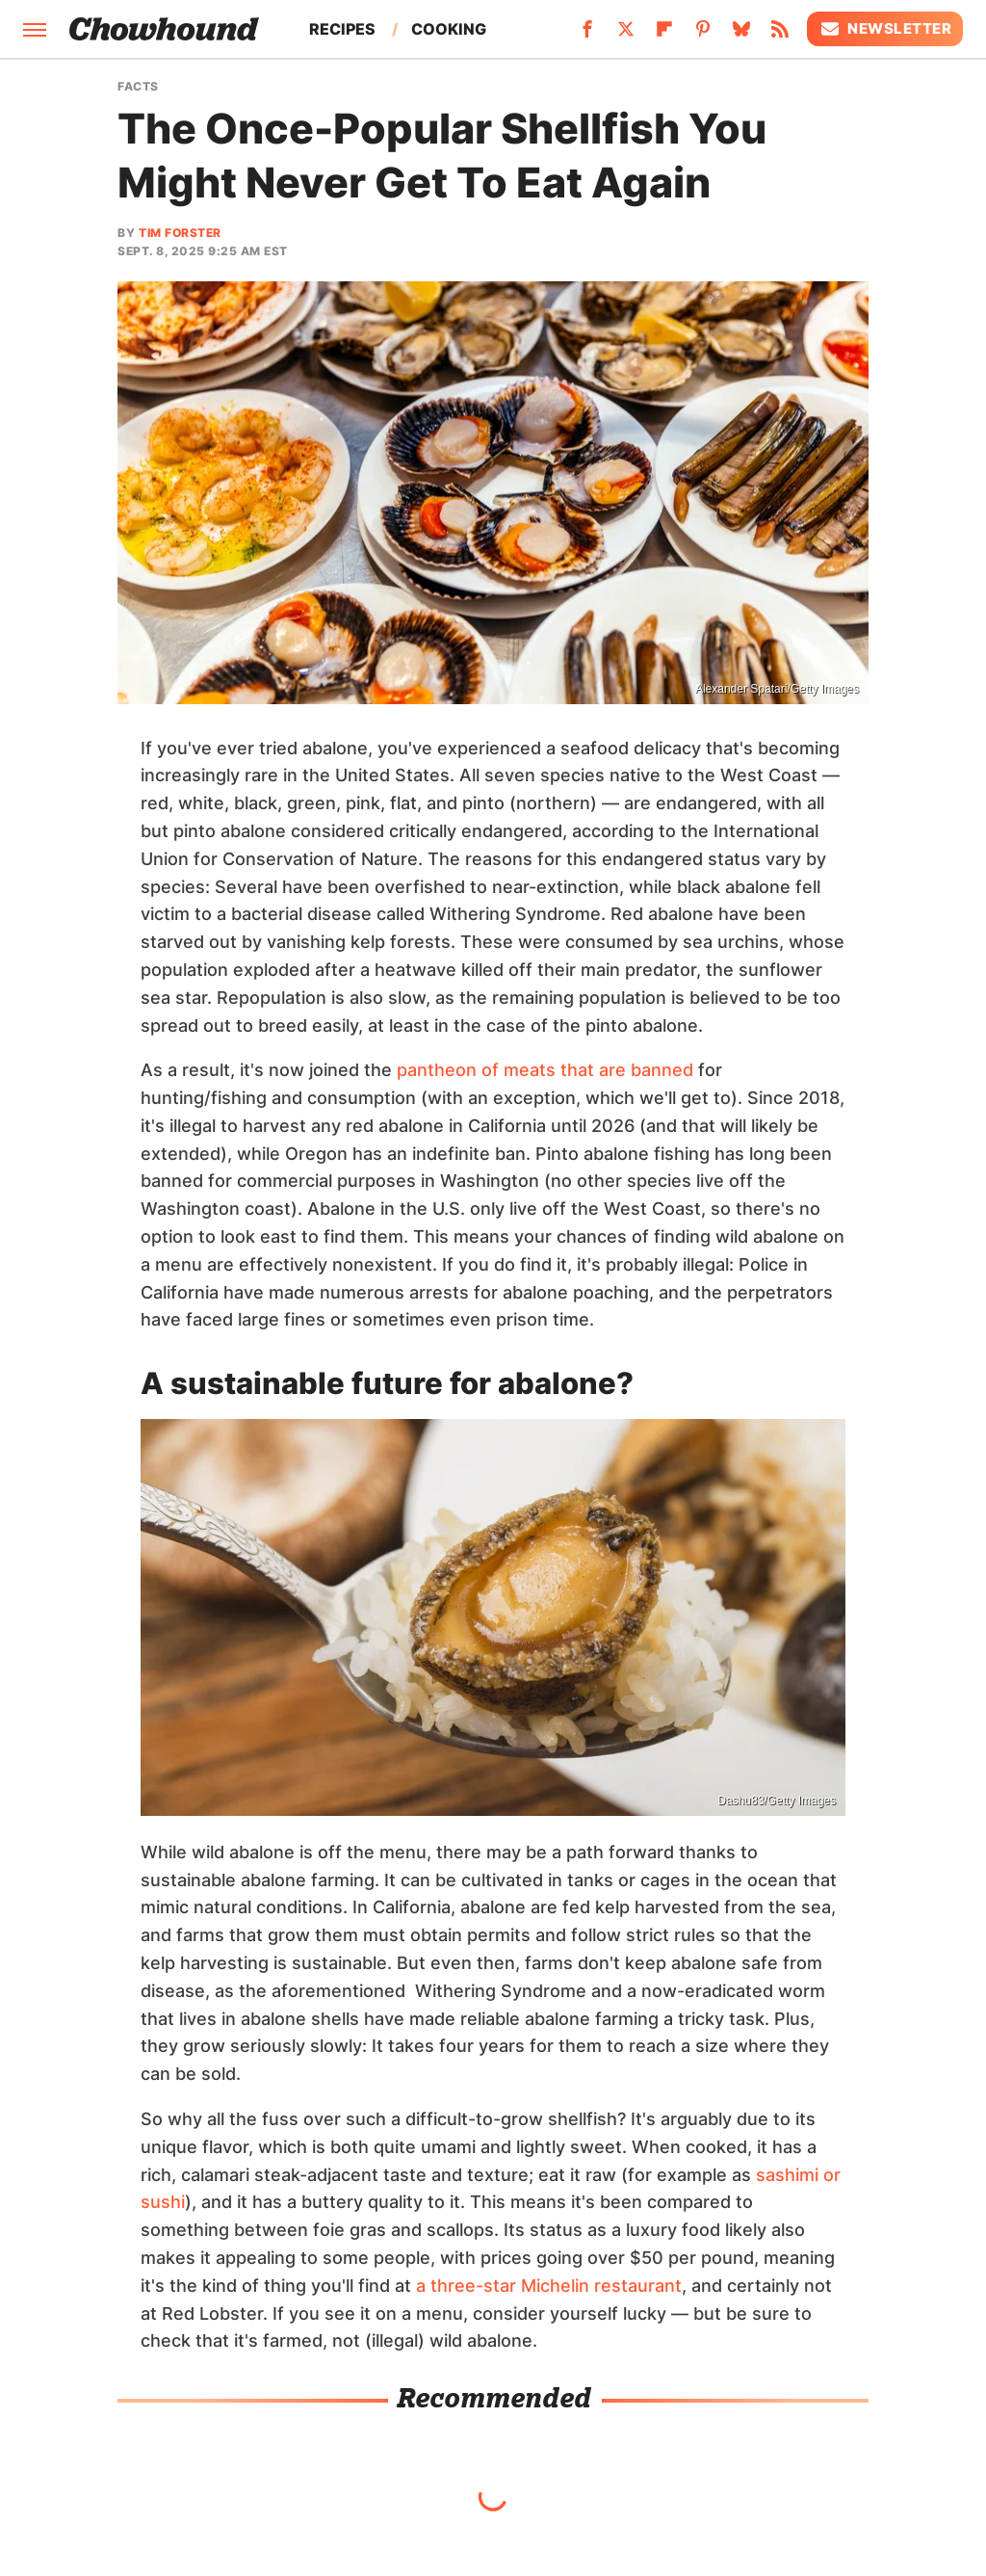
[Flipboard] (664, 34)
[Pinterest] (702, 34)
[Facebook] (587, 34)
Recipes (342, 29)
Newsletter (884, 29)
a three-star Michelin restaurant (549, 2285)
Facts (138, 86)
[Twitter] (625, 34)
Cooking (448, 29)
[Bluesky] (741, 34)
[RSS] (779, 34)
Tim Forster (180, 232)
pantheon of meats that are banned (545, 1070)
